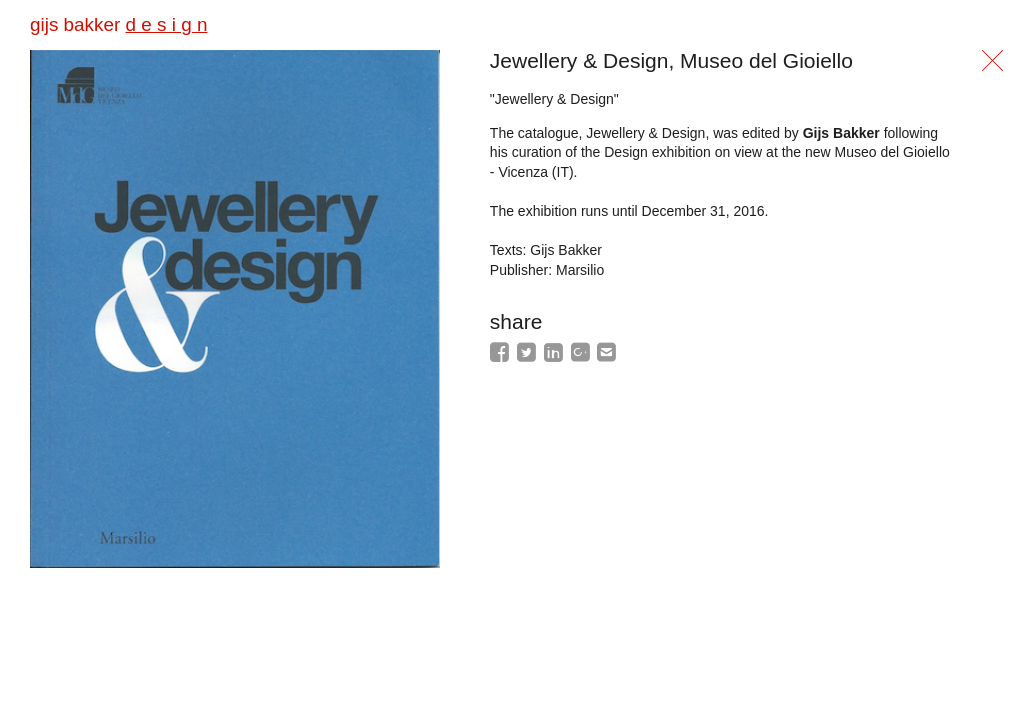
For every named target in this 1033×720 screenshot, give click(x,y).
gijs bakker (118, 24)
